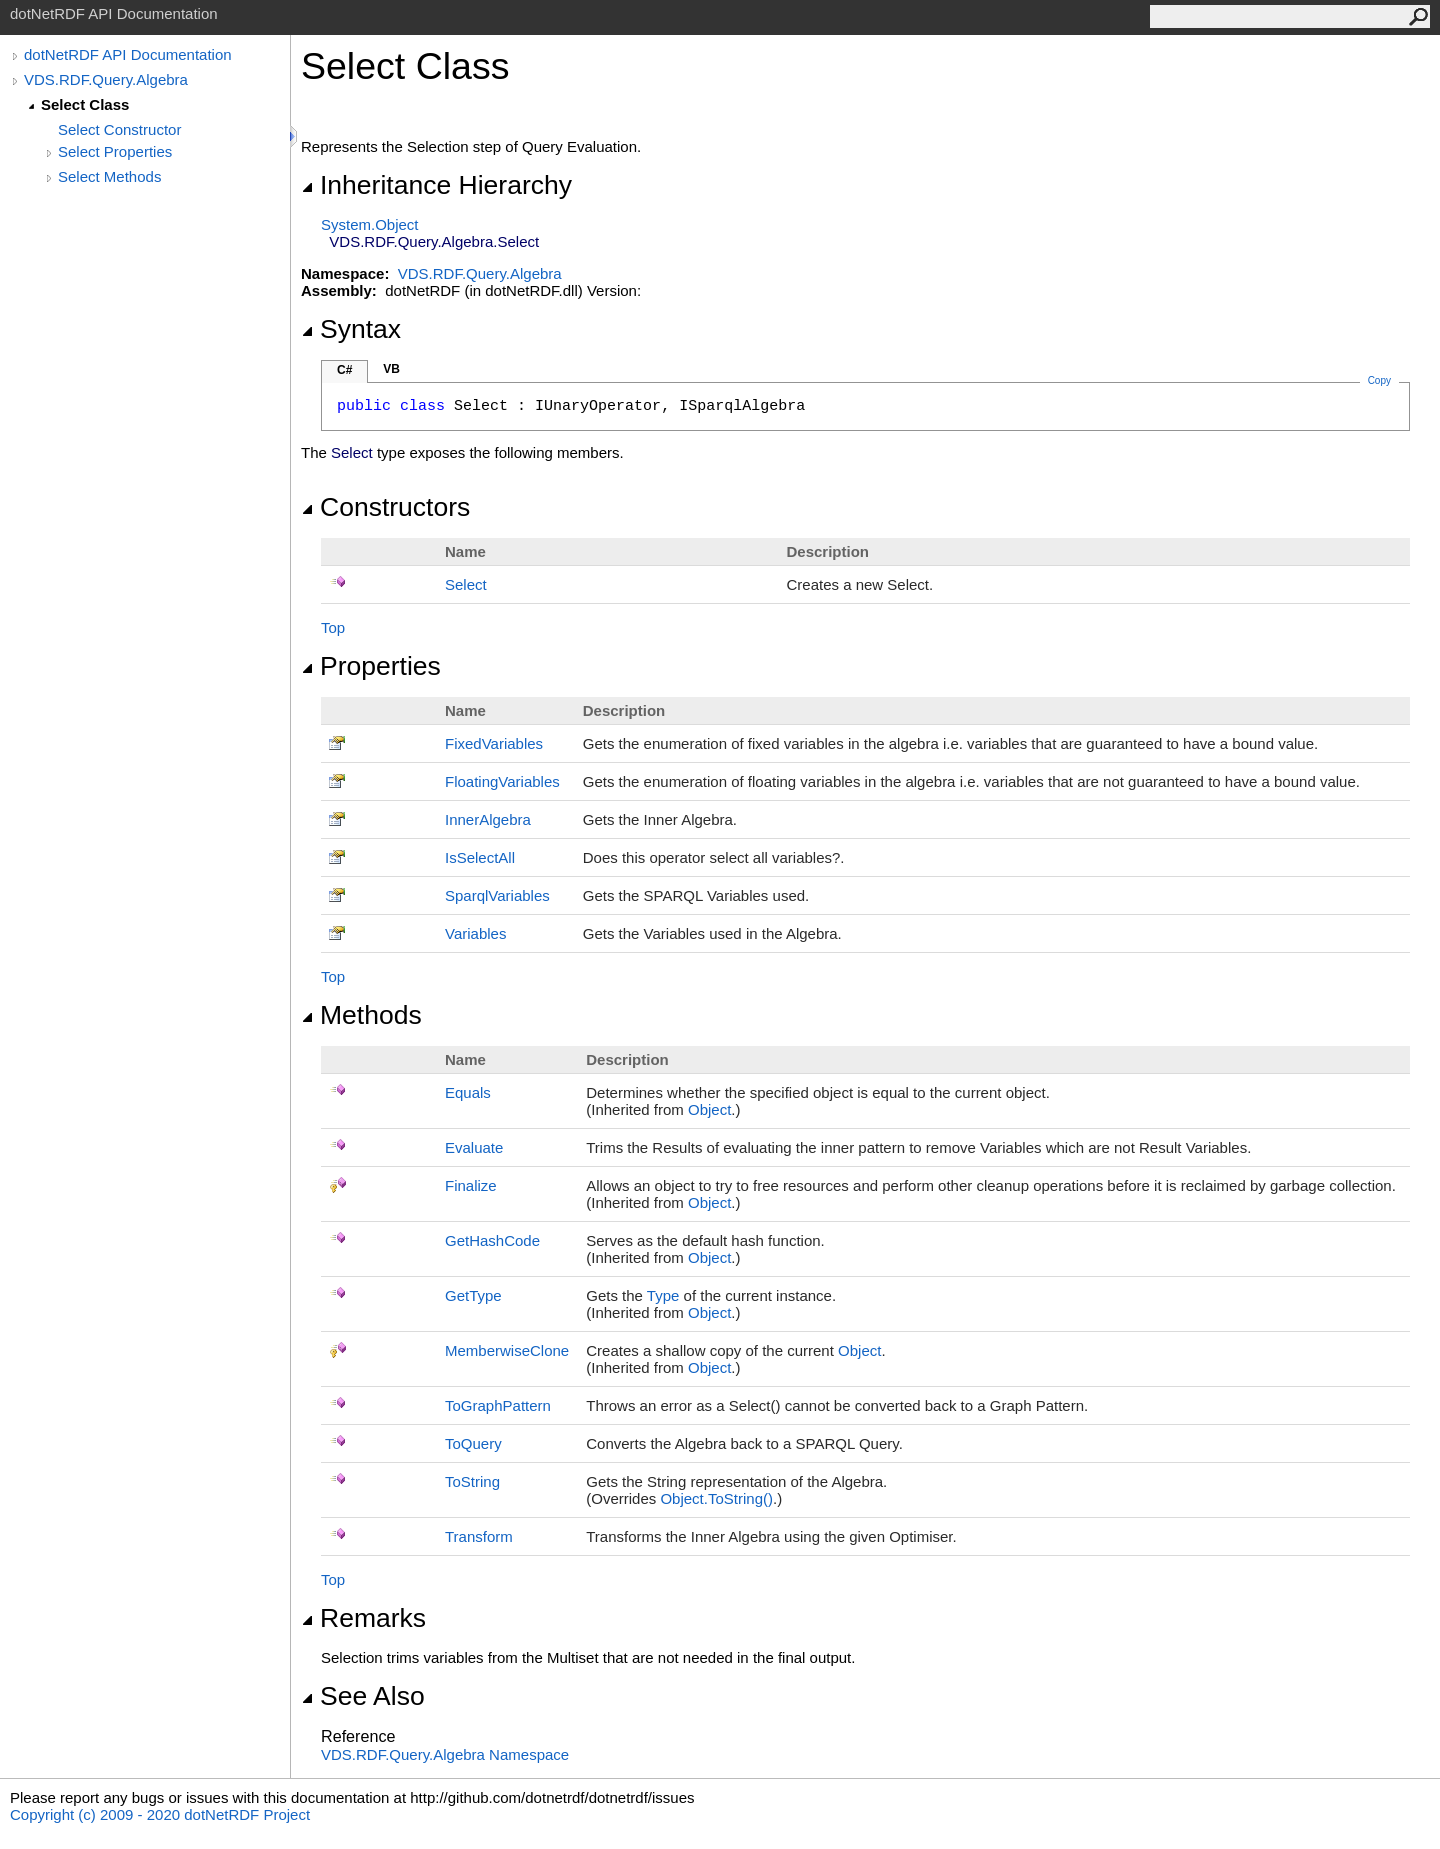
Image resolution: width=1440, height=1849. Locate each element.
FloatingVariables (502, 781)
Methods (361, 1015)
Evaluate (474, 1147)
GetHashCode (492, 1240)
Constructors (385, 507)
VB (391, 369)
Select (466, 584)
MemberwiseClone (507, 1350)
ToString (472, 1481)
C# (344, 370)
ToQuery (473, 1443)
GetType (473, 1295)
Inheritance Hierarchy (436, 185)
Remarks (363, 1618)
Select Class (85, 104)
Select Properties (115, 151)
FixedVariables (494, 743)
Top (333, 627)
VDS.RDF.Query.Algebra (106, 79)
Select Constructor (119, 129)
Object (709, 1109)
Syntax (351, 329)
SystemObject (370, 224)
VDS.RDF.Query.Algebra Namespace (445, 1754)
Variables (475, 933)
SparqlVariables (497, 895)
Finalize (471, 1185)
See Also (363, 1696)
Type (663, 1295)
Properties (371, 666)
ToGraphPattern (498, 1405)
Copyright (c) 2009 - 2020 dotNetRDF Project (160, 1814)
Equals (468, 1092)
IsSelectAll (480, 857)
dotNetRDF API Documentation (128, 54)
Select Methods (109, 176)
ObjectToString (716, 1498)
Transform (479, 1536)
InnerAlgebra (488, 819)
